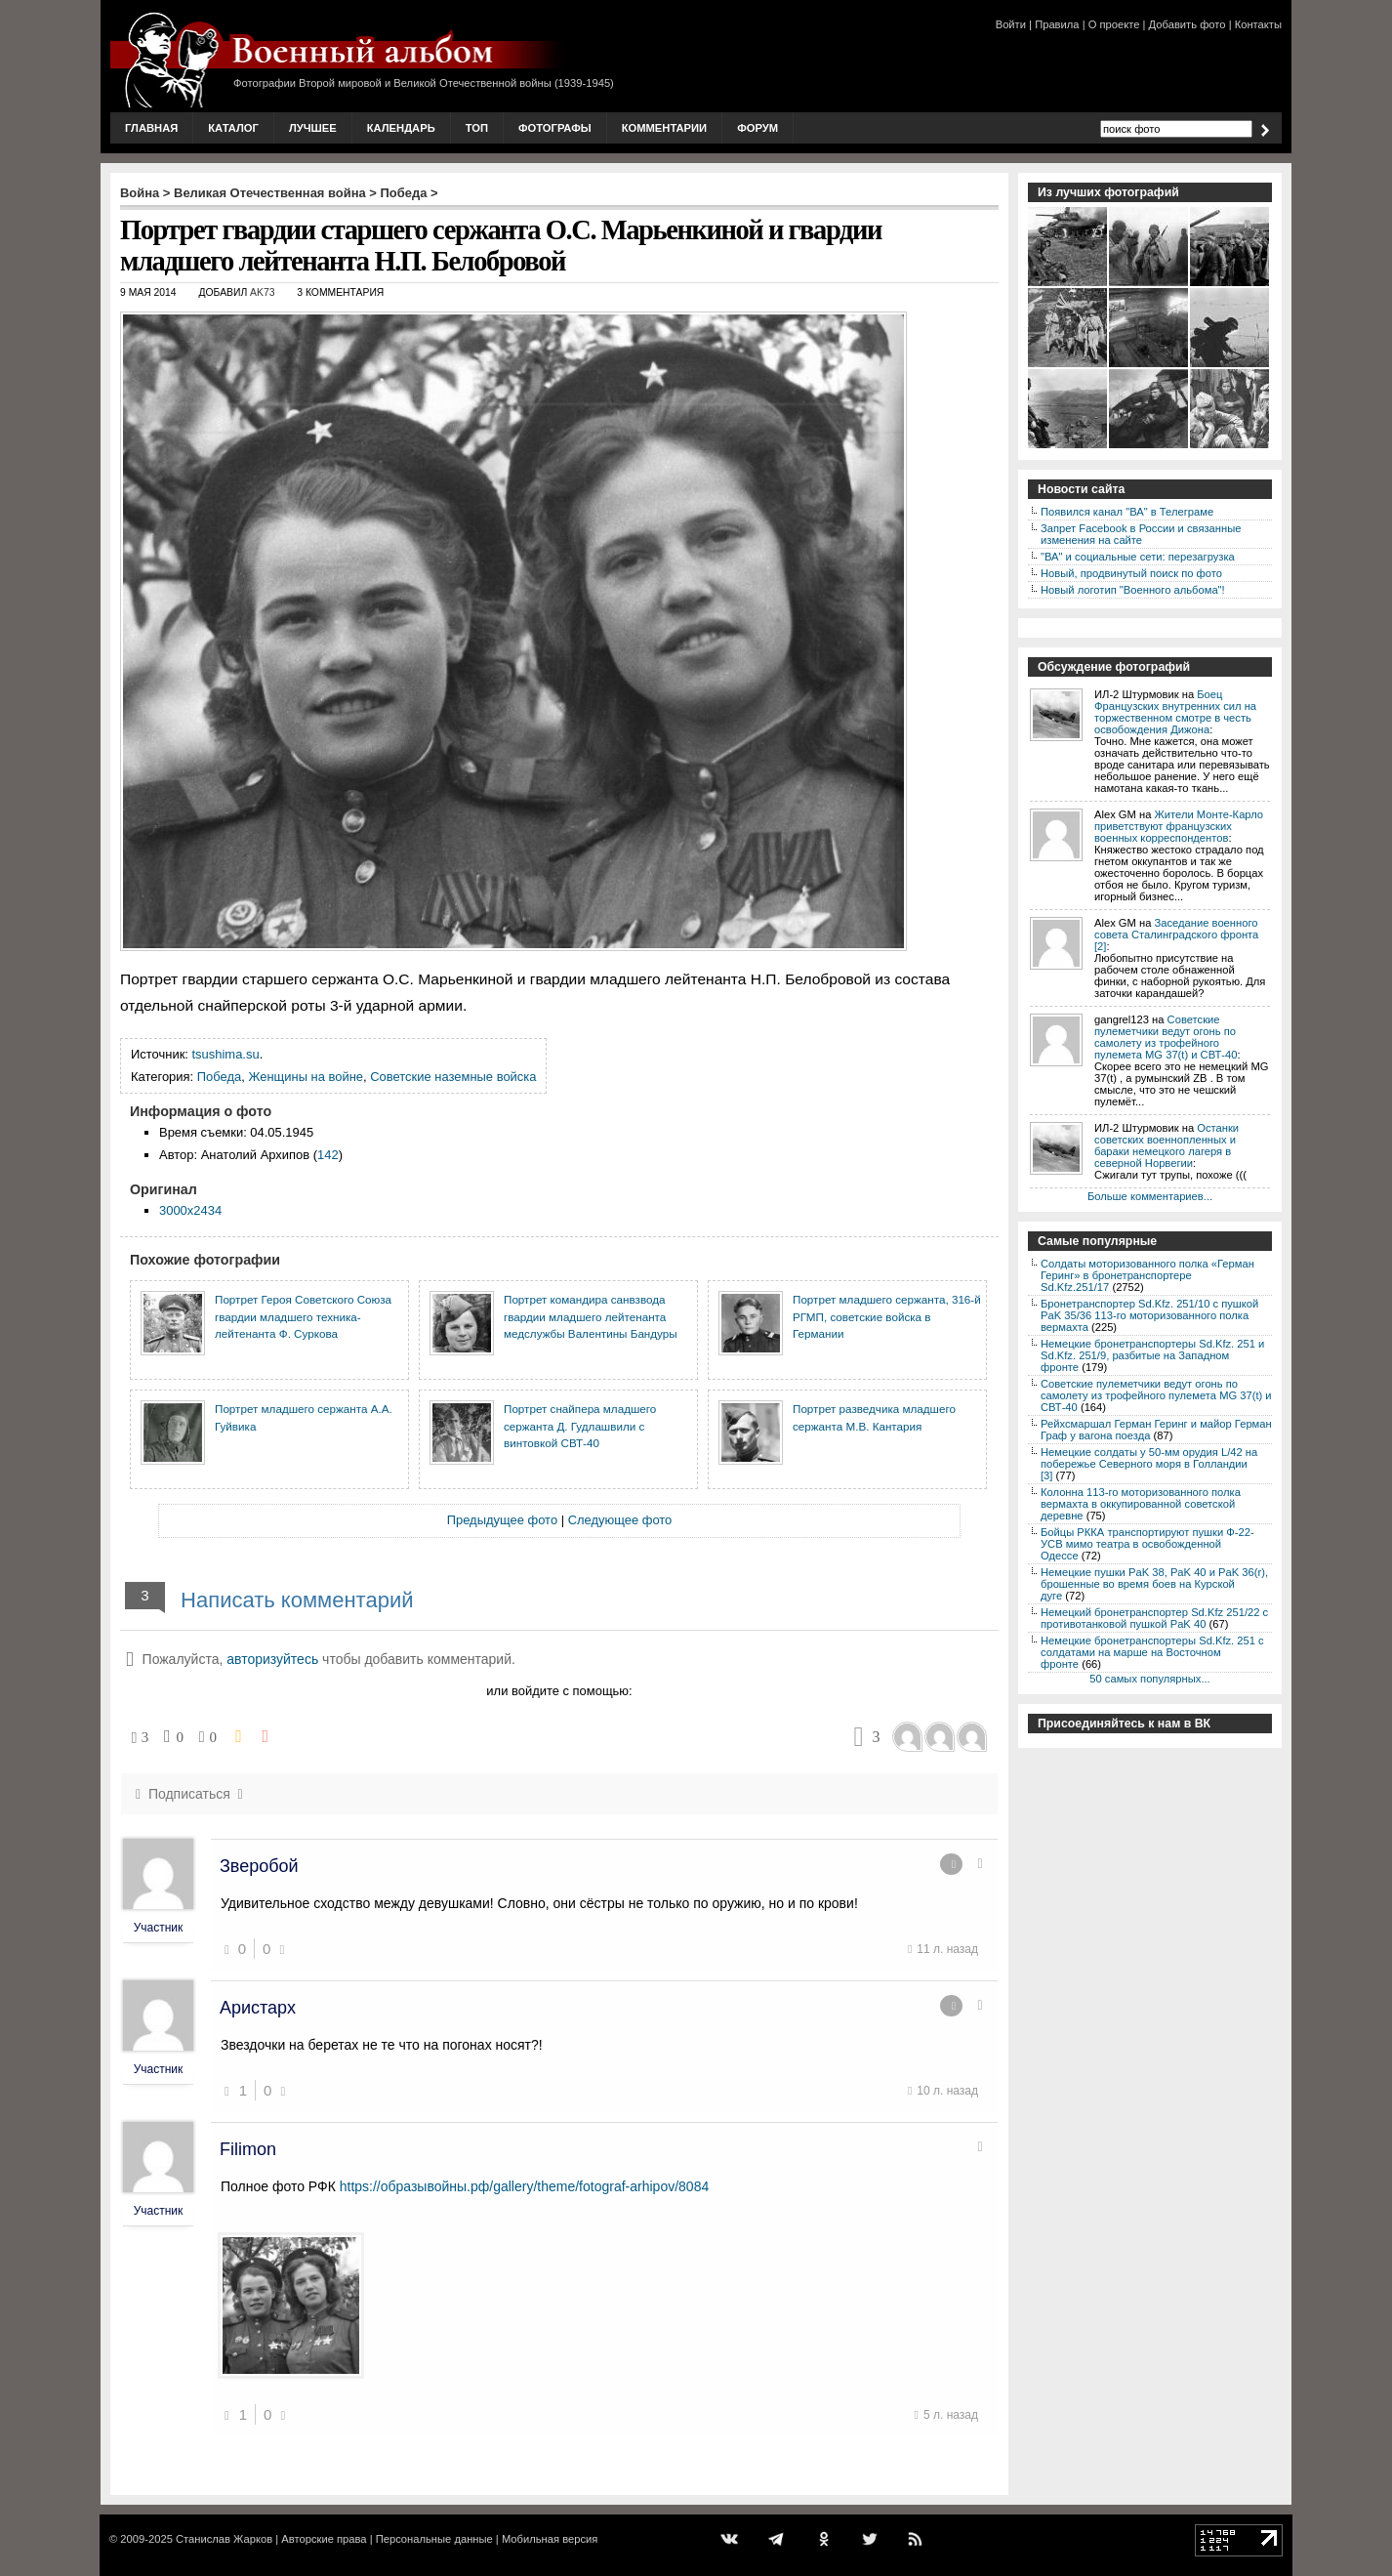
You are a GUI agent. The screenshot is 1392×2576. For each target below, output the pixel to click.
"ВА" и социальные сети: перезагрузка (1138, 556)
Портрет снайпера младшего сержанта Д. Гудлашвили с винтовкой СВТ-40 (580, 1425)
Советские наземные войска (453, 1076)
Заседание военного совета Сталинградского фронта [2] (1176, 934)
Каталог (233, 128)
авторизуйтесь (272, 1659)
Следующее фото (620, 1520)
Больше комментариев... (1149, 1196)
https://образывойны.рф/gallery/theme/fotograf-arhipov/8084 (525, 2186)
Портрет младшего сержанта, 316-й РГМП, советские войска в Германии (887, 1316)
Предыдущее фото (502, 1520)
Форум (757, 128)
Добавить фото (1187, 24)
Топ (477, 128)
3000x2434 (190, 1210)
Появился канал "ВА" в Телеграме (1127, 512)
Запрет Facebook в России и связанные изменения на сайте (1141, 534)
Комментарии (664, 128)
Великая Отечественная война (270, 193)
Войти (1011, 24)
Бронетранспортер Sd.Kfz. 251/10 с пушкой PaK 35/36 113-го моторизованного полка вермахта (1149, 1315)
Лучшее (313, 128)
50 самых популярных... (1149, 1678)
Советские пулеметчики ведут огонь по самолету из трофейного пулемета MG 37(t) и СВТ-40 (1165, 1037)
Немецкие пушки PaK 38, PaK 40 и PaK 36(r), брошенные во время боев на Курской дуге (1154, 1583)
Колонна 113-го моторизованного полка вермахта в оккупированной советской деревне (1141, 1503)
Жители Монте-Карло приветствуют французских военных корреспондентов (1178, 826)
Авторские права (323, 2539)
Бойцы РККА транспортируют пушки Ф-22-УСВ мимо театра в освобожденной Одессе (1147, 1543)
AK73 (262, 292)
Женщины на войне (305, 1076)
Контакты (1258, 24)
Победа (404, 193)
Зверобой (259, 1866)
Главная (151, 128)
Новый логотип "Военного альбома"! (1133, 590)
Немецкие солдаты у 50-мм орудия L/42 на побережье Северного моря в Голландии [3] (1149, 1463)
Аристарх (258, 2007)
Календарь (401, 128)
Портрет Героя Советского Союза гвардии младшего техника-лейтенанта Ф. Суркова (303, 1316)
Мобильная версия (549, 2539)
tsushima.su (226, 1054)
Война (139, 193)
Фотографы (555, 128)
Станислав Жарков (224, 2539)
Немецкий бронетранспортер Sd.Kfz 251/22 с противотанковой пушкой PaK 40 (1154, 1618)
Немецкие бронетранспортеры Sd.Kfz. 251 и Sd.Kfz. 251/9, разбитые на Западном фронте (1152, 1355)
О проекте (1114, 24)
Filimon (248, 2149)
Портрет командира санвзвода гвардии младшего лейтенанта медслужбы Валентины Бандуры (590, 1316)
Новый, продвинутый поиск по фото (1131, 573)
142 (328, 1154)
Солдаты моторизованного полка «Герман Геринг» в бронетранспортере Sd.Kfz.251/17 (1147, 1275)
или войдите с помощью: (559, 1690)
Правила (1057, 24)
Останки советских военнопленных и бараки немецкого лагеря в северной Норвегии (1166, 1145)
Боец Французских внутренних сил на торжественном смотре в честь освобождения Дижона (1175, 711)
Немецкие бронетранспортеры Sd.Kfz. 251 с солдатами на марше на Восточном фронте (1152, 1652)
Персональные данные (434, 2539)
